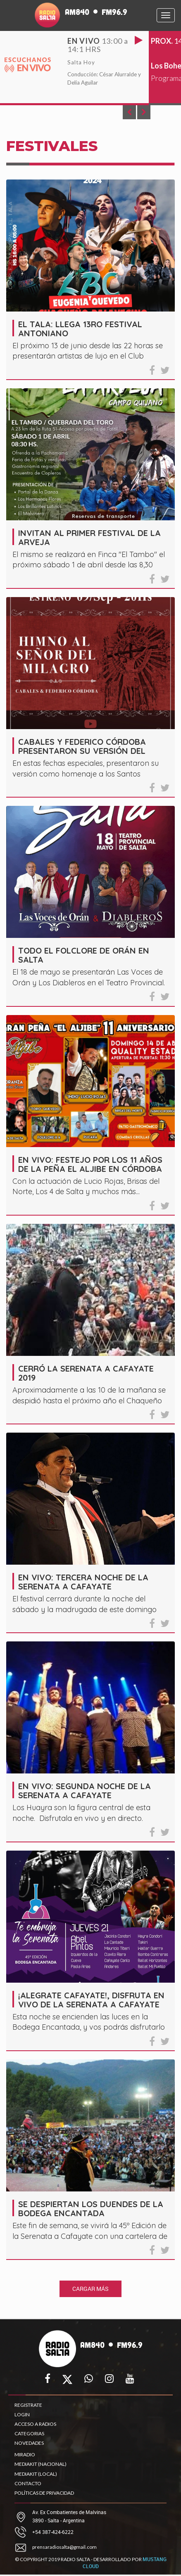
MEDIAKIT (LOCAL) (35, 2474)
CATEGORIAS (29, 2433)
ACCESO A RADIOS (35, 2424)
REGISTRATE (28, 2405)
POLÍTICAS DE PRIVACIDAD (44, 2493)
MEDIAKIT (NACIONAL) (40, 2464)
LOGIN (22, 2414)
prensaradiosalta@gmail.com (64, 2547)
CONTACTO (27, 2483)
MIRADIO (24, 2454)
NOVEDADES (29, 2443)
